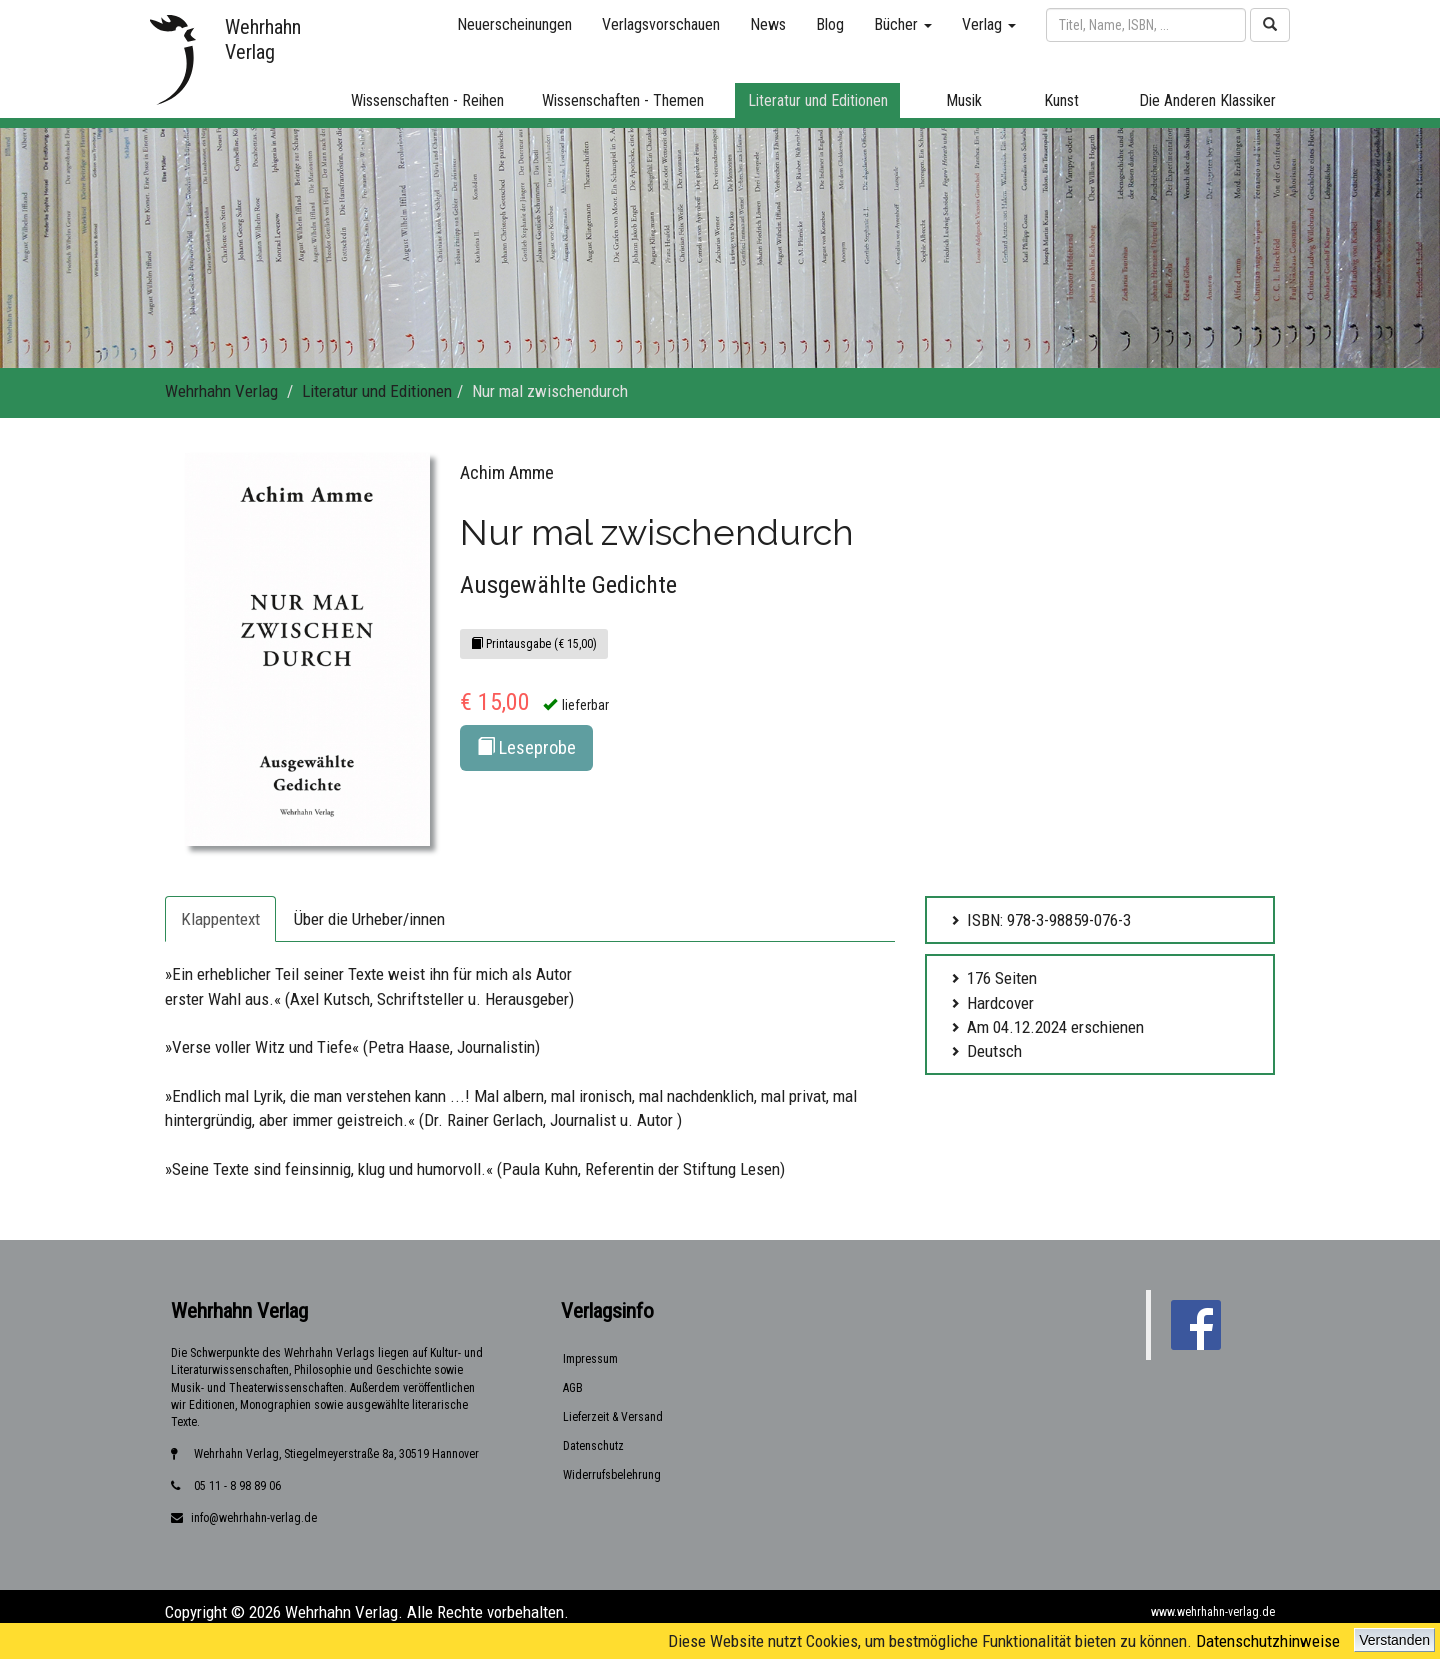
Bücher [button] (903, 24)
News (768, 24)
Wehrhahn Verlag (221, 391)
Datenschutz (593, 1446)
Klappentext (220, 919)
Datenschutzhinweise (1268, 1641)
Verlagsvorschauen (661, 24)
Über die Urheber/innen (369, 919)
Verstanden (1394, 1640)
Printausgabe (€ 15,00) (534, 644)
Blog (830, 24)
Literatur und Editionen (377, 391)
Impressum (590, 1359)
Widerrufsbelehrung (612, 1475)
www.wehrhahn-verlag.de (1213, 1612)
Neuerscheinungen (514, 24)
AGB (573, 1388)
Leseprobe (526, 747)
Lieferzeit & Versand (613, 1417)
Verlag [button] (989, 24)
